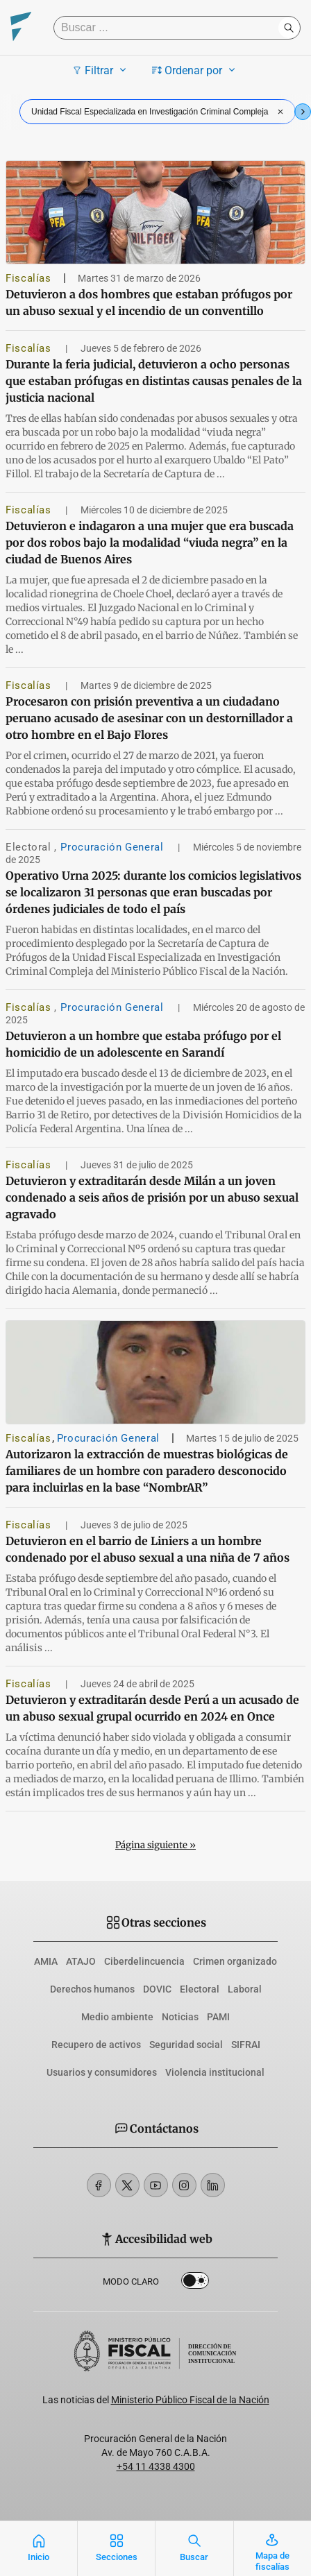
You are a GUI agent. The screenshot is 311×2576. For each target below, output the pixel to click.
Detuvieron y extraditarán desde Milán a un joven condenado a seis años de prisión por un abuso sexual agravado (152, 1197)
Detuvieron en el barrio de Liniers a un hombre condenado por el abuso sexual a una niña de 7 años (147, 1549)
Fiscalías (28, 278)
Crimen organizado (235, 1961)
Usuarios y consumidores (102, 2072)
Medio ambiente (117, 2016)
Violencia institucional (214, 2072)
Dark (195, 2283)
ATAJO (81, 1961)
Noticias (180, 2016)
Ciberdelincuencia (144, 1961)
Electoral (30, 847)
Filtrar (101, 70)
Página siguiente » (155, 1845)
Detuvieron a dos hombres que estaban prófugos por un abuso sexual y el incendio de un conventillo (149, 302)
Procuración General (113, 847)
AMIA (46, 1961)
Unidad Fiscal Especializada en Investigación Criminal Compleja (159, 111)
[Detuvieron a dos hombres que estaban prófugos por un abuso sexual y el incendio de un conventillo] (155, 212)
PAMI (218, 2016)
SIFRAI (245, 2044)
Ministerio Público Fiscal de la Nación (190, 2399)
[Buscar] (169, 28)
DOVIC (157, 1989)
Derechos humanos (92, 1989)
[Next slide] (302, 111)
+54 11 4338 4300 (156, 2466)
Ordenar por (195, 70)
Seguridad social (186, 2044)
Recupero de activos (96, 2044)
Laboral (245, 1989)
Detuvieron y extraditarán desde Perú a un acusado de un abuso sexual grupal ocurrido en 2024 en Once (152, 1708)
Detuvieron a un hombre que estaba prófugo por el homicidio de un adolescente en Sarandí (143, 1044)
